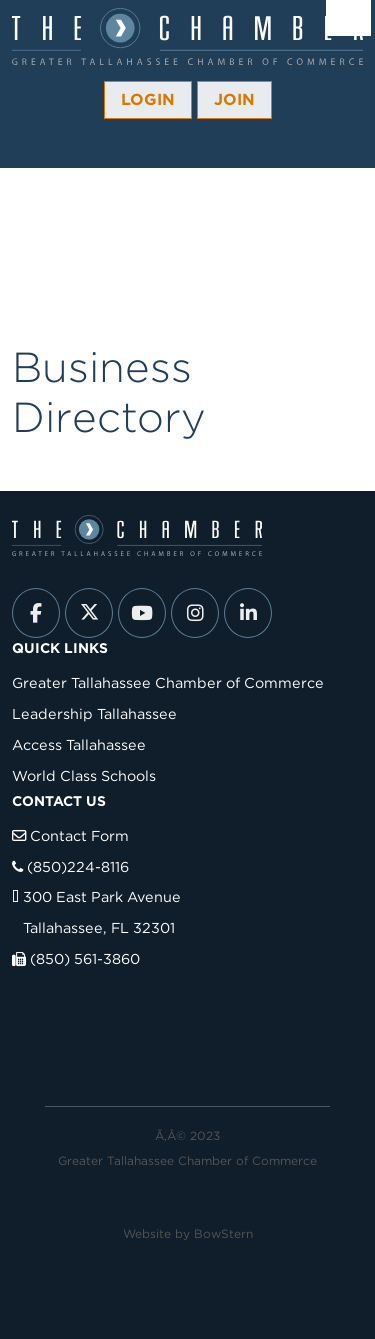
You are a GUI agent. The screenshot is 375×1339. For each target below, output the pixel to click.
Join (234, 99)
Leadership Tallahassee (94, 713)
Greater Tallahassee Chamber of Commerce (168, 682)
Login (148, 99)
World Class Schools (84, 775)
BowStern (223, 1233)
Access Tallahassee (79, 744)
